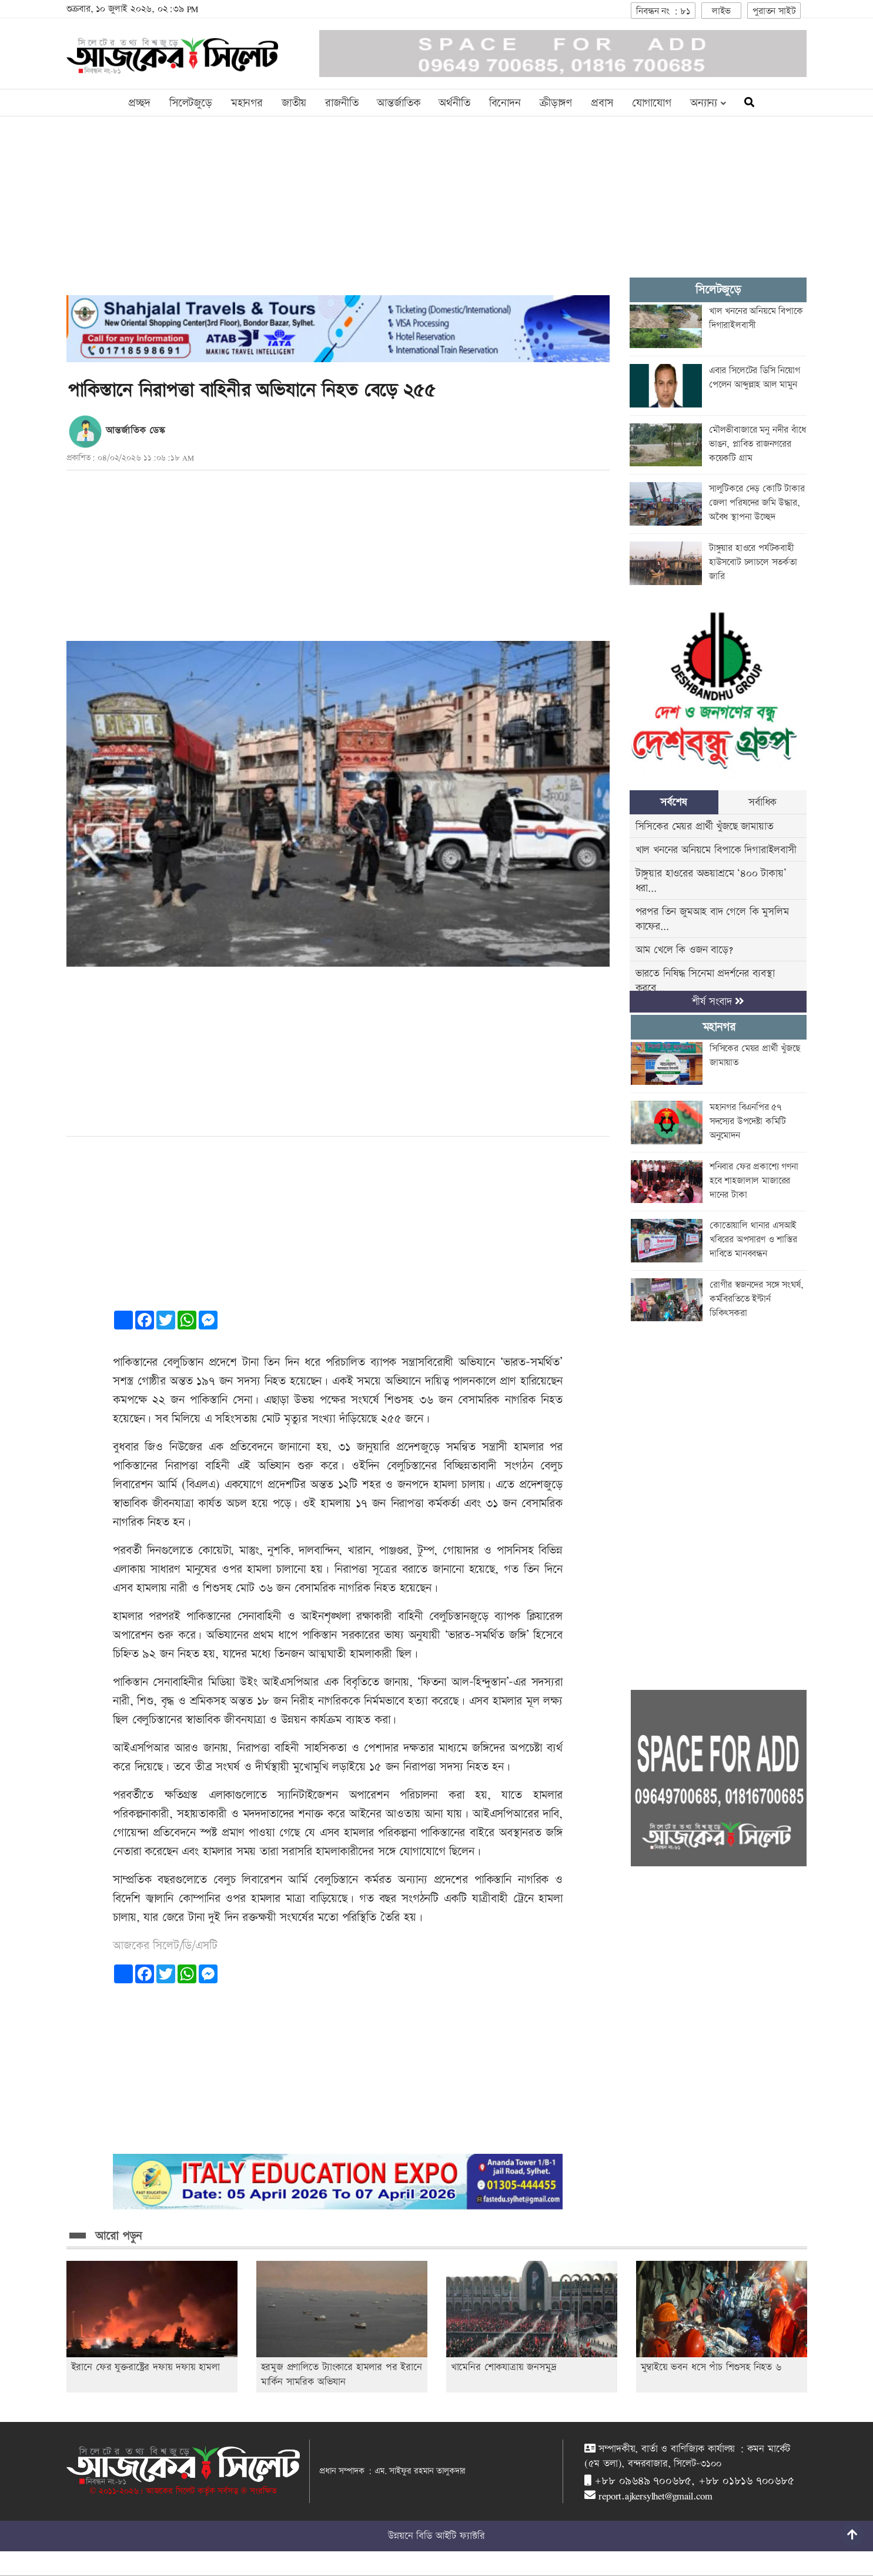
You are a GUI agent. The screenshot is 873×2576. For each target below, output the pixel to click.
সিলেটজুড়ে (190, 103)
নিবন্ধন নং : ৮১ (663, 11)
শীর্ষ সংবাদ (718, 1001)
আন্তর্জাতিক (398, 103)
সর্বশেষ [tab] (673, 802)
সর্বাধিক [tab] (762, 802)
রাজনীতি (341, 103)
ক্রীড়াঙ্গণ (556, 103)
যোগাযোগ (651, 103)
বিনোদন (505, 103)
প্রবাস (602, 103)
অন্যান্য (708, 103)
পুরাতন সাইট (773, 11)
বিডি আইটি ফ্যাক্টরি (450, 2536)
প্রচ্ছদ (139, 103)
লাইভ (721, 11)
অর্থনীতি (454, 103)
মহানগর (247, 103)
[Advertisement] (338, 213)
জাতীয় (294, 103)
